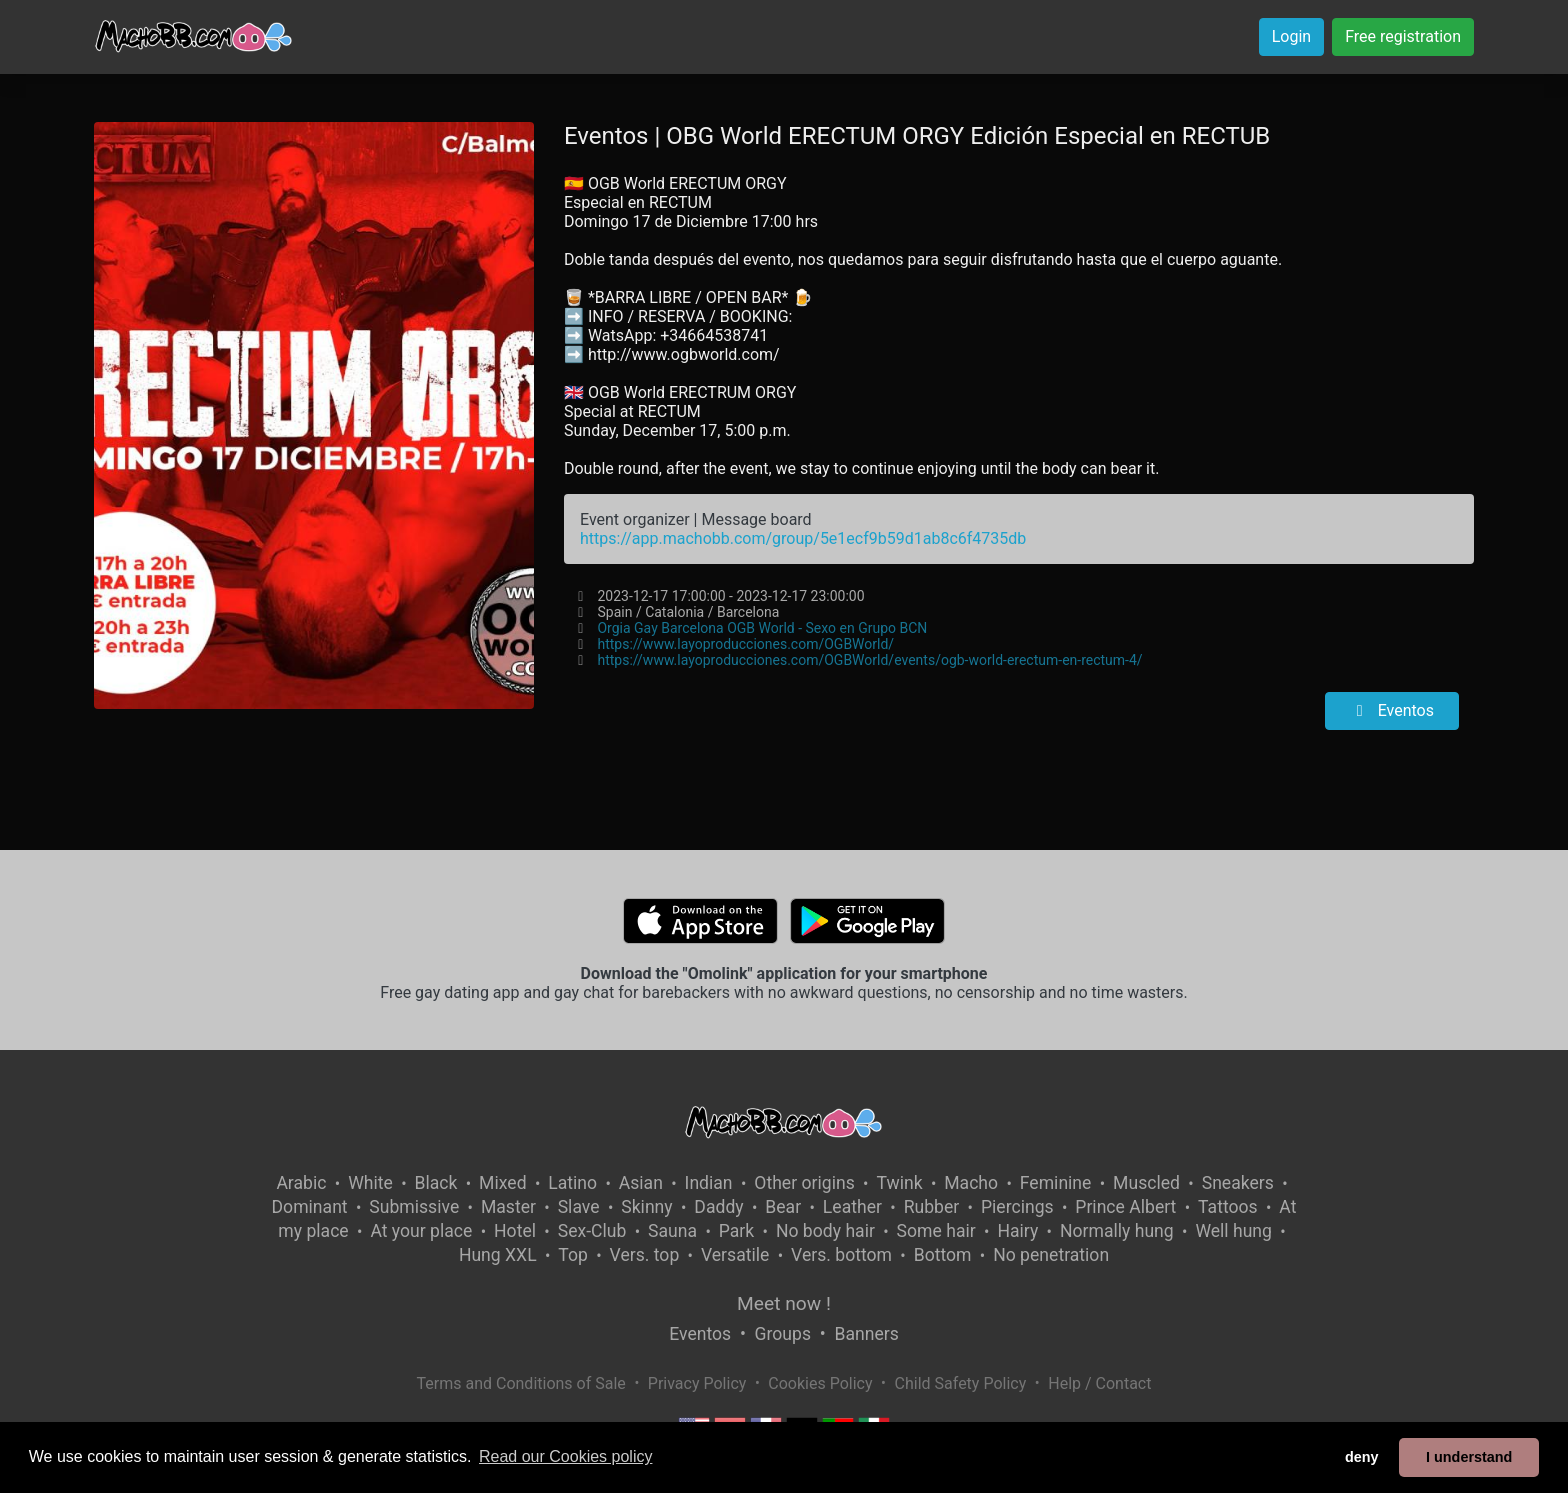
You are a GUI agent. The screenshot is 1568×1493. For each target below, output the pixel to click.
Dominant (310, 1207)
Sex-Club (592, 1231)
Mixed (502, 1183)
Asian (641, 1183)
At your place (421, 1231)
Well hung (1233, 1231)
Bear (783, 1207)
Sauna (672, 1231)
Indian (709, 1183)
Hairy (1017, 1231)
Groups (783, 1334)
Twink (899, 1183)
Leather (852, 1207)
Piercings (1017, 1207)
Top (573, 1255)
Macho (971, 1183)
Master (508, 1207)
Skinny (646, 1207)
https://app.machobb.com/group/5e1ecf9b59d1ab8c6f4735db (803, 538)
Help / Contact (1099, 1383)
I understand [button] (1469, 1457)
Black (435, 1183)
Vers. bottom (841, 1255)
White (370, 1183)
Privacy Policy (697, 1383)
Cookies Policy (820, 1383)
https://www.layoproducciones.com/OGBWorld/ (745, 644)
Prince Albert (1125, 1207)
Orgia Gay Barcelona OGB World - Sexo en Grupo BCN (762, 628)
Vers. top (645, 1255)
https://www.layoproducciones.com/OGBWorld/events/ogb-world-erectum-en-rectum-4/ (869, 660)
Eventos (1392, 710)
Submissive (414, 1207)
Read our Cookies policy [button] (565, 1456)
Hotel (515, 1231)
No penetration (1051, 1255)
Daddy (718, 1207)
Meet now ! (784, 1303)
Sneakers (1238, 1183)
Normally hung (1117, 1231)
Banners (866, 1334)
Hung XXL (498, 1255)
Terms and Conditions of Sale (521, 1383)
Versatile (735, 1255)
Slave (579, 1207)
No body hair (825, 1231)
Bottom (943, 1255)
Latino (572, 1183)
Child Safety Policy (961, 1383)
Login (1291, 36)
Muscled (1146, 1183)
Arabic (301, 1183)
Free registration (1403, 36)
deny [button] (1362, 1457)
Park (736, 1231)
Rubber (932, 1207)
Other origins (804, 1183)
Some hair (936, 1231)
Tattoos (1228, 1207)
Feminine (1056, 1183)
